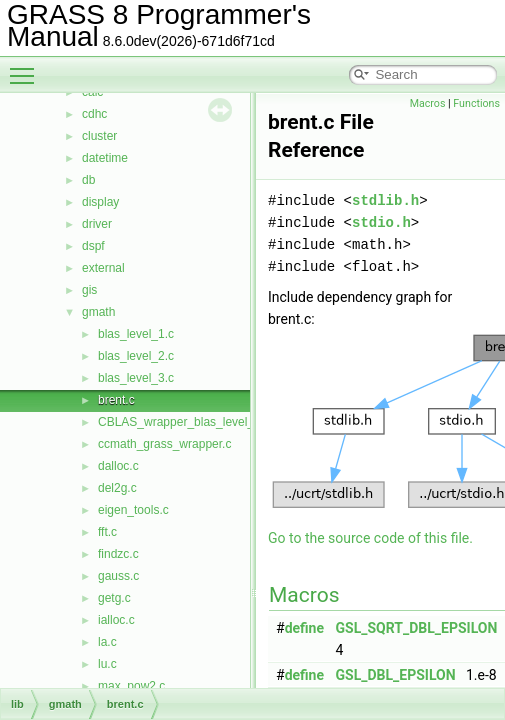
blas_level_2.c (136, 356)
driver (97, 224)
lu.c (107, 664)
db (88, 180)
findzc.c (118, 554)
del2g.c (117, 488)
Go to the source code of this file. (370, 538)
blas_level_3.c (136, 378)
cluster (99, 136)
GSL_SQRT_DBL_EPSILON (417, 628)
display (100, 202)
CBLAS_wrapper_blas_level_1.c (184, 422)
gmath (98, 312)
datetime (105, 158)
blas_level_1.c (136, 334)
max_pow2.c (131, 686)
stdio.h (381, 222)
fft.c (107, 532)
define (304, 628)
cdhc (94, 114)
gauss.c (118, 576)
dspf (93, 246)
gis (89, 290)
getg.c (114, 598)
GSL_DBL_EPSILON (396, 675)
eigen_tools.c (133, 510)
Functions (476, 103)
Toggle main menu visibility (27, 67)
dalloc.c (118, 466)
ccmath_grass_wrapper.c (164, 444)
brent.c (116, 400)
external (103, 268)
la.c (107, 642)
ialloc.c (116, 620)
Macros (428, 103)
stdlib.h (385, 200)
